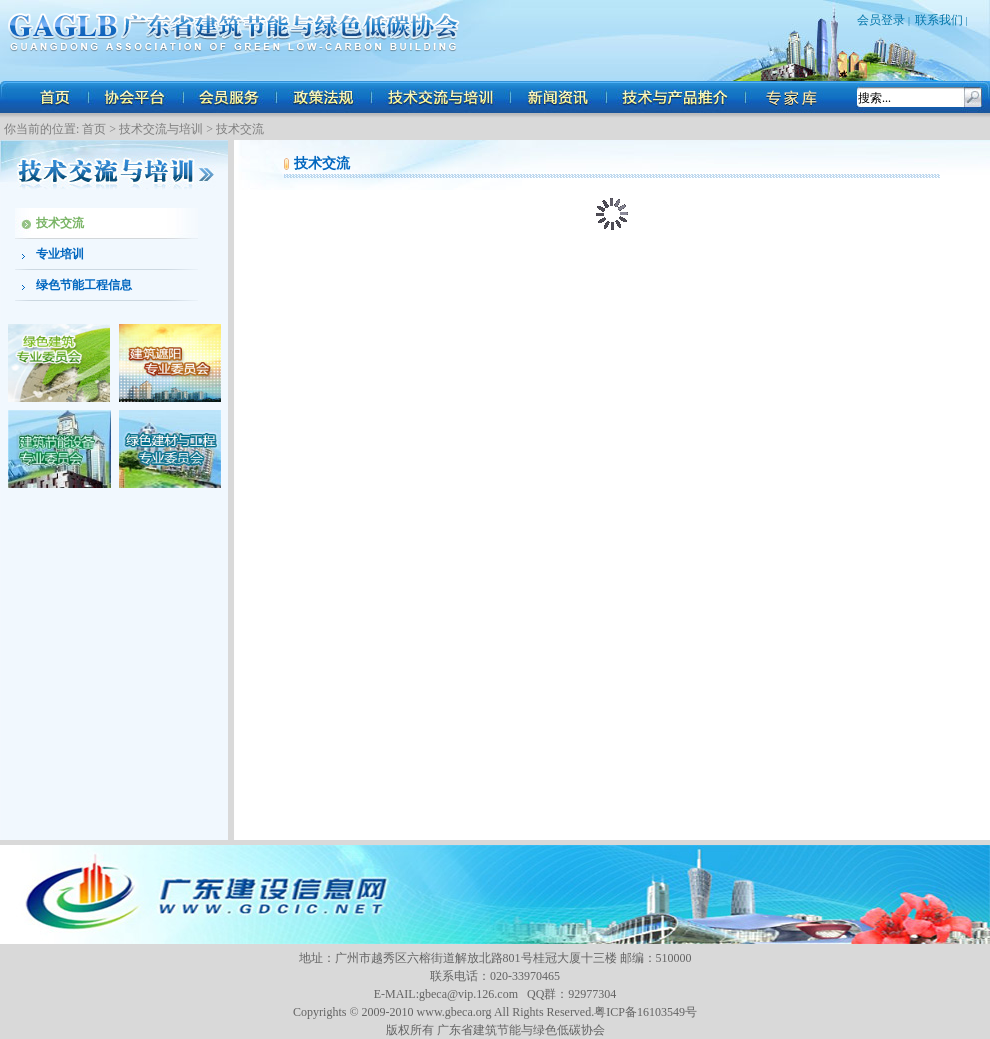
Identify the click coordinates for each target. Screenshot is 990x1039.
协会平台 (135, 97)
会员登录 (881, 20)
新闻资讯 (560, 97)
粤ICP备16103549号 (645, 1012)
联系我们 (939, 20)
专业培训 (60, 254)
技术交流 (240, 129)
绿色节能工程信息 (84, 285)
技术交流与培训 (442, 97)
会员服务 (230, 97)
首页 (55, 97)
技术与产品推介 (677, 97)
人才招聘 (795, 97)
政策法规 (325, 97)
